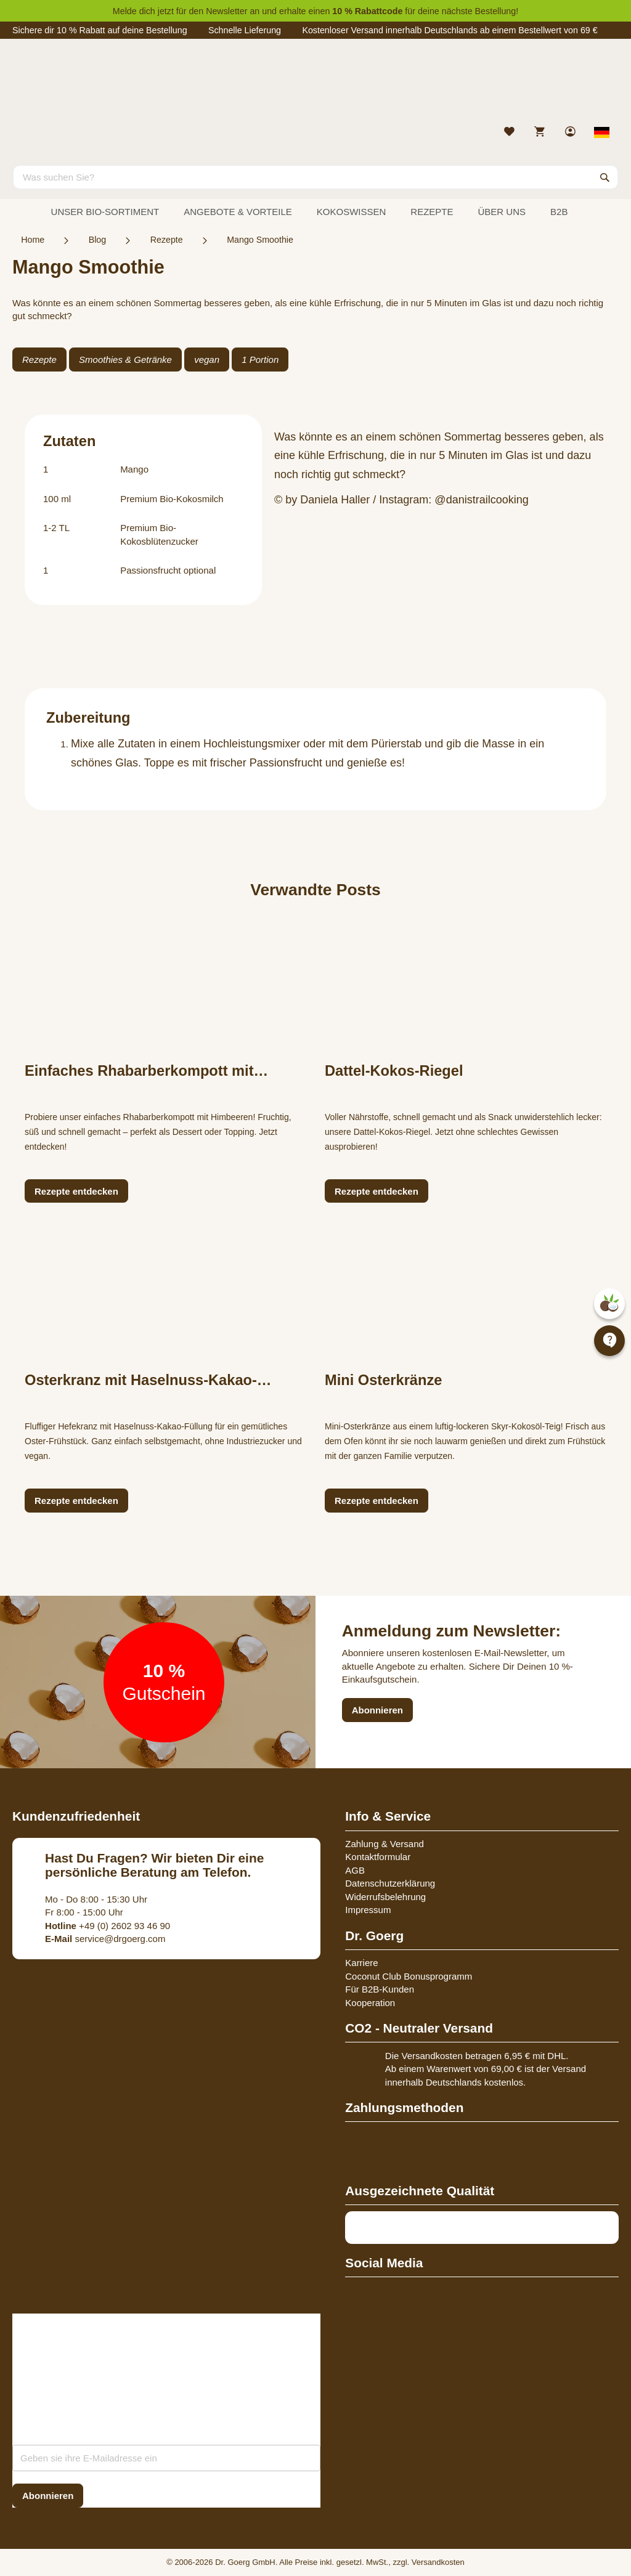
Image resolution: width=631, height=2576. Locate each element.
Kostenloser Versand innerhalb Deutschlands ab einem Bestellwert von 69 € (449, 30)
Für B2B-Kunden (379, 1989)
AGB (355, 1870)
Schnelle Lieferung (244, 30)
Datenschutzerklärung (390, 1883)
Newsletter (226, 11)
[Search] (605, 177)
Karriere (361, 1962)
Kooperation (370, 2002)
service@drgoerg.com (105, 1938)
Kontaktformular (377, 1856)
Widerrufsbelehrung (385, 1896)
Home (32, 240)
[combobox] (315, 177)
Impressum (368, 1909)
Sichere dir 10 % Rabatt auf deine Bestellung (99, 30)
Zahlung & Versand (384, 1844)
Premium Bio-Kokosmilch (172, 499)
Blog (98, 240)
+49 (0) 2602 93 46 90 (107, 1925)
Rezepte (166, 240)
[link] (571, 133)
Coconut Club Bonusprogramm (408, 1976)
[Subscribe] (47, 2496)
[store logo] (315, 85)
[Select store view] (602, 132)
